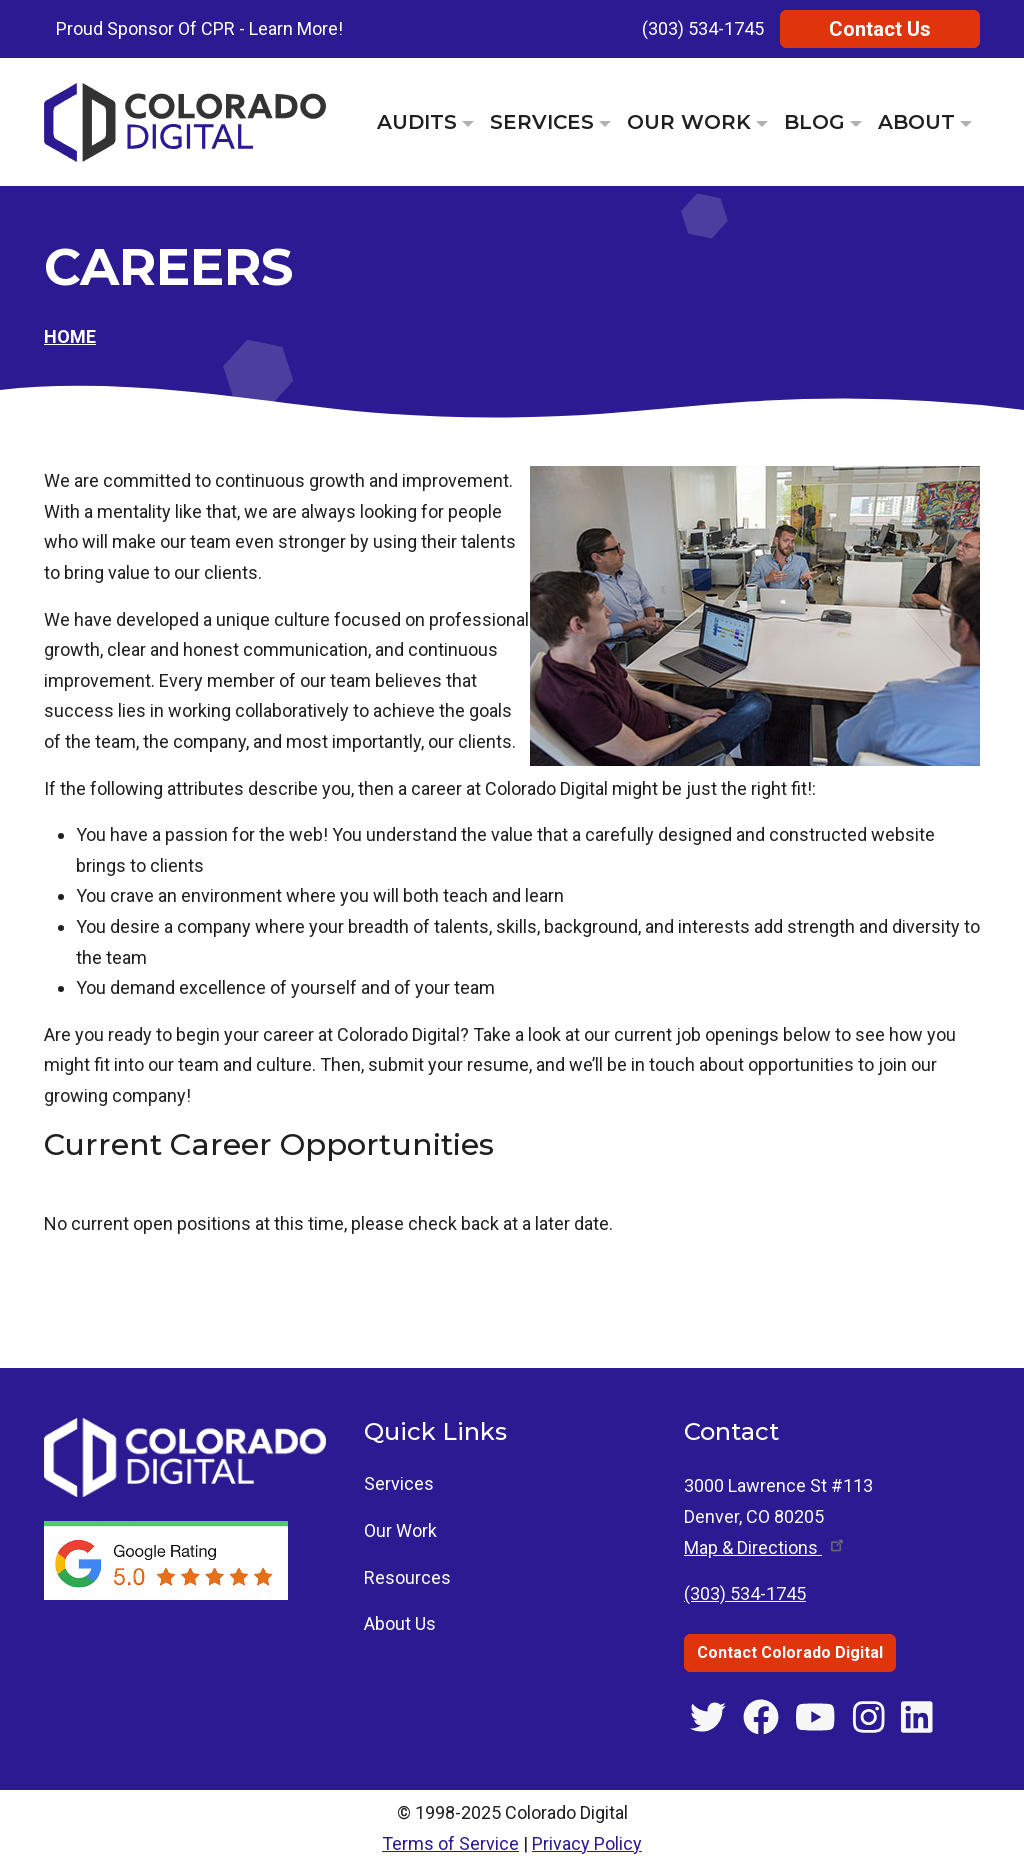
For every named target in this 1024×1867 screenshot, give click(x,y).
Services (542, 122)
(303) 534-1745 (703, 28)
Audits (417, 122)
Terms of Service (450, 1843)
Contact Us (880, 29)
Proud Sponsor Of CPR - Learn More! (199, 28)
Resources (407, 1577)
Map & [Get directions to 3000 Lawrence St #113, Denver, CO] (765, 1547)
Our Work (689, 122)
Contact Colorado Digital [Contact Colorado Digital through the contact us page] (790, 1652)
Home (70, 336)
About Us (400, 1623)
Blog (814, 122)
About (916, 122)
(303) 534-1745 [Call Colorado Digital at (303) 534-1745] (745, 1593)
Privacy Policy (587, 1843)
